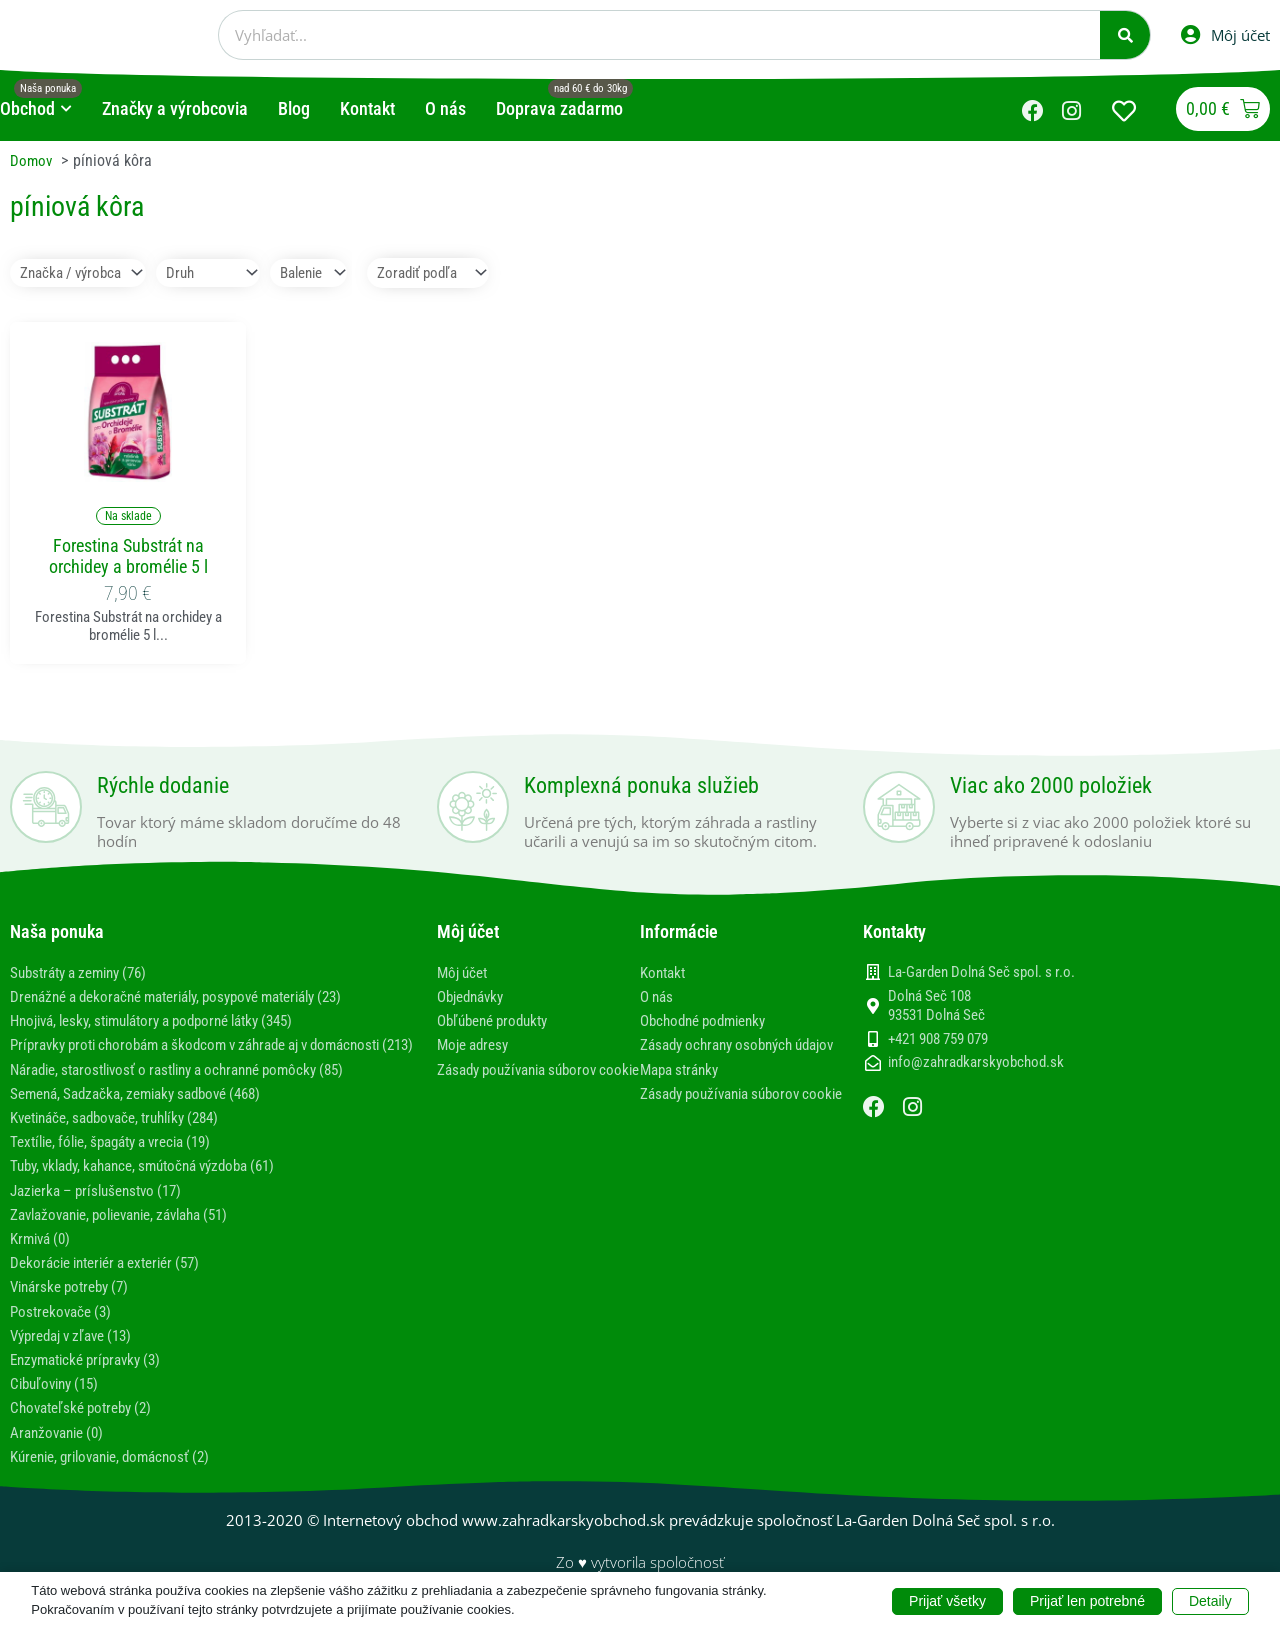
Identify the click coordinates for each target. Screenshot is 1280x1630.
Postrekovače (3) (64, 1331)
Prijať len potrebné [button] (1087, 1600)
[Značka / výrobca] (82, 273)
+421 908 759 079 (938, 1040)
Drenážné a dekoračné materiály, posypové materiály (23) (195, 997)
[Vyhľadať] (1125, 35)
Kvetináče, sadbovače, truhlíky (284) (126, 1137)
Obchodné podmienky (709, 1021)
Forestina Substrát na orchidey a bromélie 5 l (128, 557)
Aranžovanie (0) (61, 1451)
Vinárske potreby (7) (75, 1306)
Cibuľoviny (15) (59, 1403)
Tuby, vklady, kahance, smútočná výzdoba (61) (157, 1185)
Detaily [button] (1210, 1600)
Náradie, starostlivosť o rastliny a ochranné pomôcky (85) (194, 1089)
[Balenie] (328, 273)
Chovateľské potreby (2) (87, 1427)
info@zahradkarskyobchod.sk (976, 1064)
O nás (658, 997)
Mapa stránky (683, 1089)
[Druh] (220, 273)
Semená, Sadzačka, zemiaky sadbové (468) (148, 1113)
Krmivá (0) (43, 1258)
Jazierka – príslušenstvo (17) (104, 1210)
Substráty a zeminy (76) (86, 973)
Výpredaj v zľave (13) (78, 1355)
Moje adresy (476, 1045)
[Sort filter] (458, 273)
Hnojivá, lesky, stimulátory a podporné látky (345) (169, 1021)
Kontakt (665, 973)
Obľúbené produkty (498, 1021)
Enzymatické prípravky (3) (93, 1379)
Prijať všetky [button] (947, 1600)
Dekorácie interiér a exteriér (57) (115, 1282)
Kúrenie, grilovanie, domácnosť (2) (120, 1476)
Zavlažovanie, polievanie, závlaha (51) (133, 1234)
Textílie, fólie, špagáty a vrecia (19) (123, 1161)
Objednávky (474, 997)
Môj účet (465, 973)
